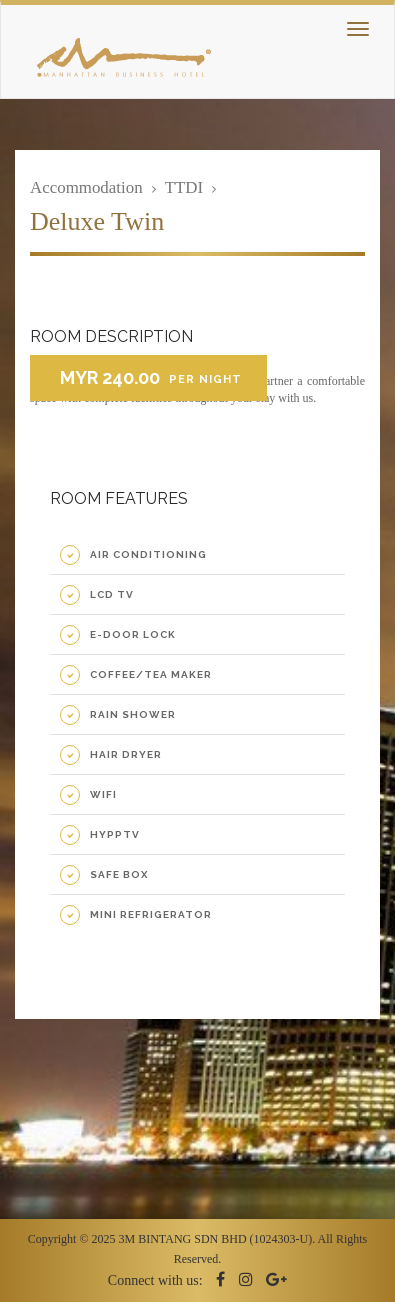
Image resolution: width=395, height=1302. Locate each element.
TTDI (184, 187)
